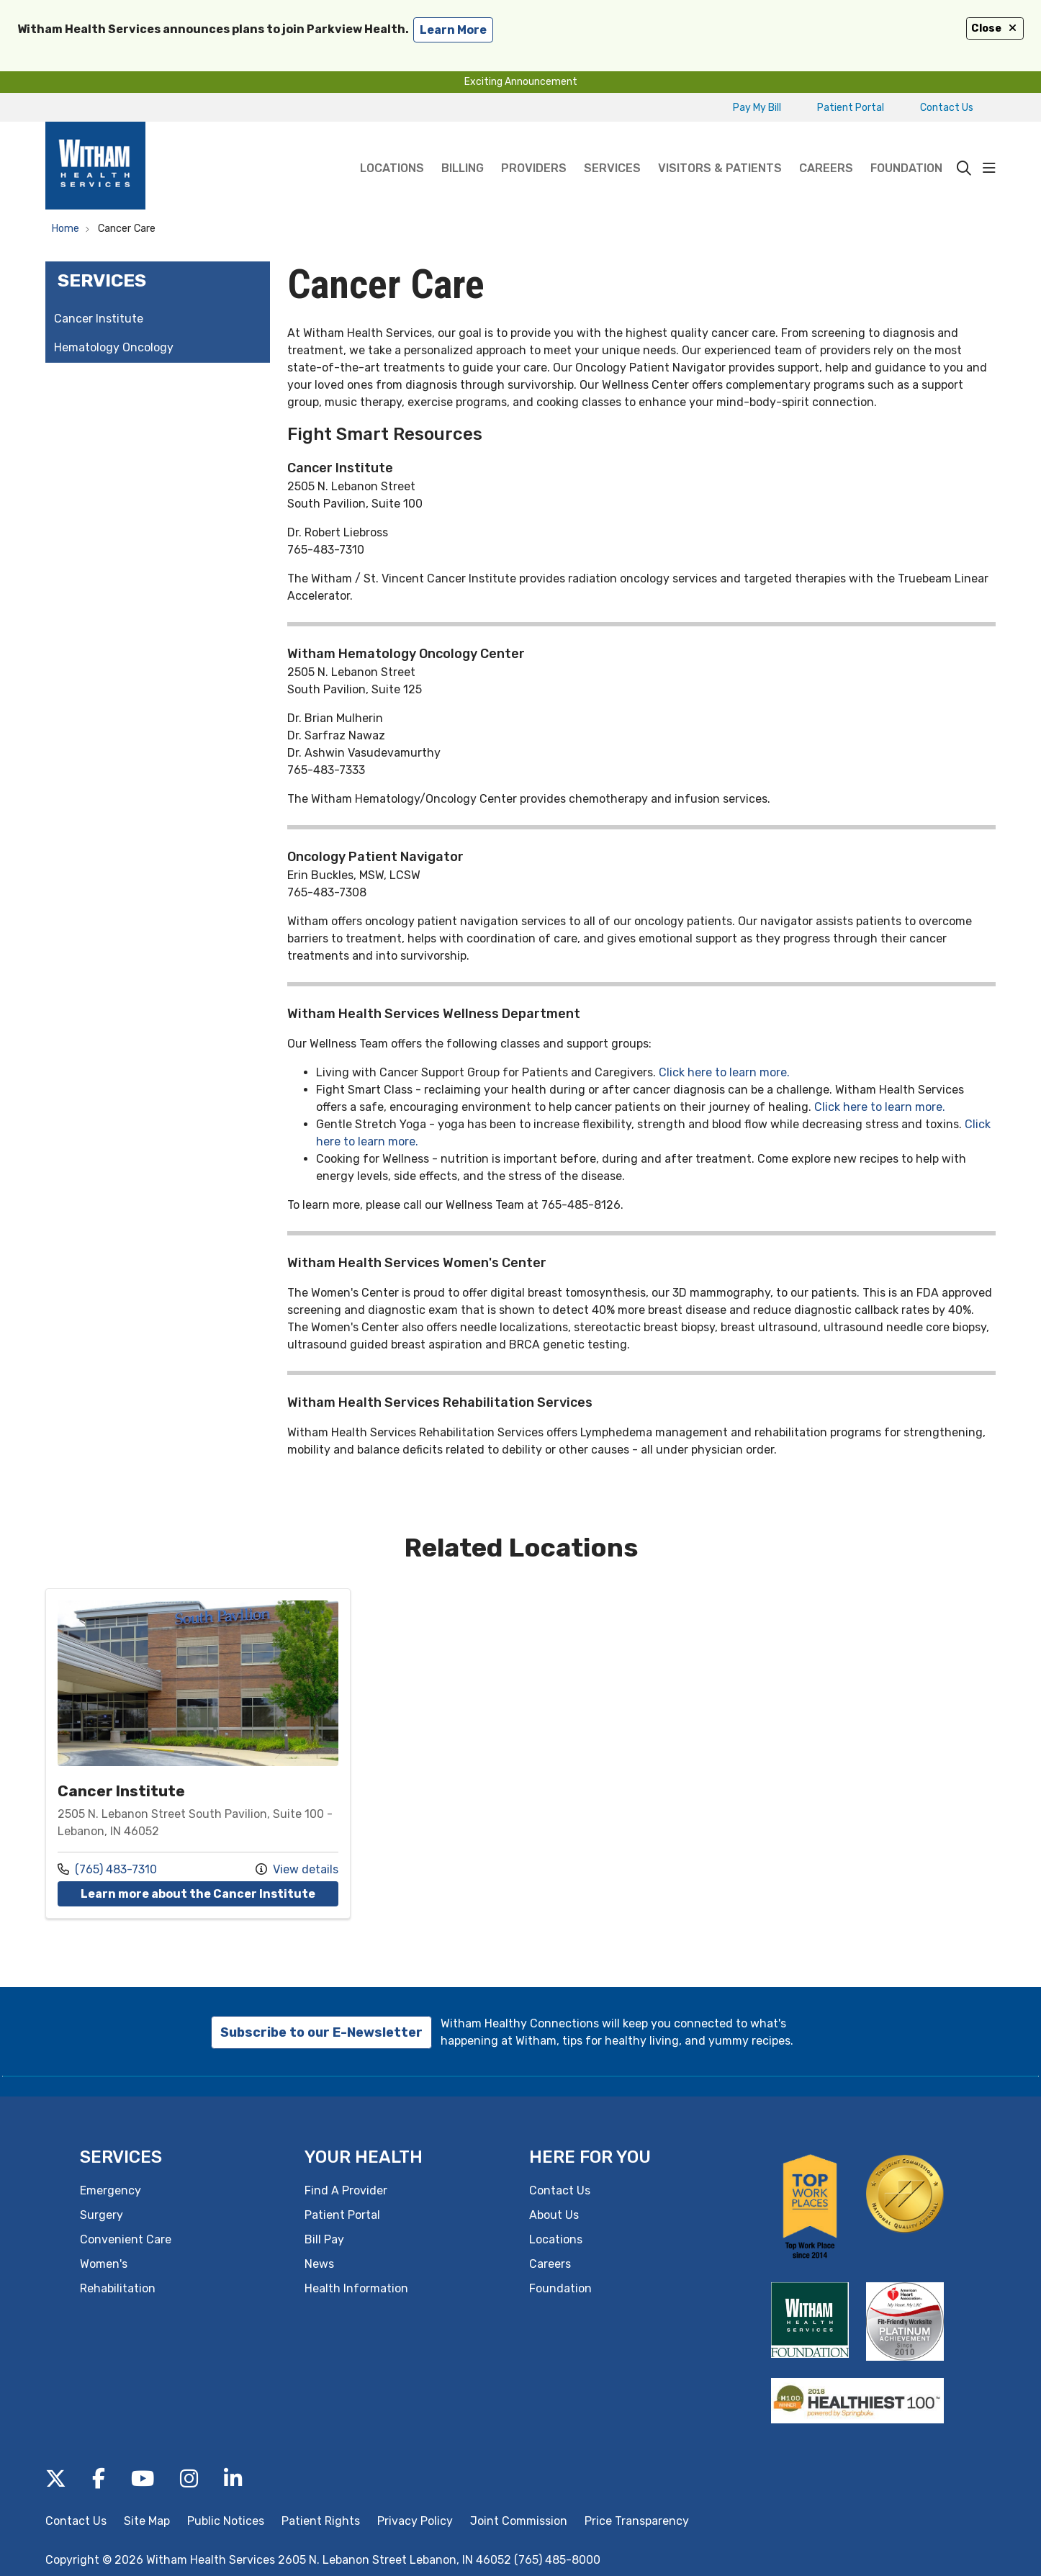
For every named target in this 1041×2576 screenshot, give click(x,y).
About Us (554, 2215)
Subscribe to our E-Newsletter (321, 2032)
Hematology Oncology (114, 347)
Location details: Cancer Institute (198, 1753)
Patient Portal (850, 108)
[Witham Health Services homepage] (95, 168)
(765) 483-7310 (107, 1868)
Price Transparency (637, 2521)
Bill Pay (324, 2239)
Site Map (147, 2521)
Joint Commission (518, 2521)
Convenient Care (125, 2239)
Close (995, 28)
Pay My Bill (757, 108)
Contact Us (946, 108)
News (319, 2264)
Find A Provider (346, 2190)
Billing (462, 148)
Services (612, 148)
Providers (533, 148)
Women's (103, 2264)
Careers (826, 148)
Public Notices (225, 2521)
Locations (392, 148)
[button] (989, 168)
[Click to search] (964, 168)
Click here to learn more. (724, 1072)
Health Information (356, 2288)
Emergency (110, 2190)
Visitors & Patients (719, 148)
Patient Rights (320, 2521)
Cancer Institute (98, 318)
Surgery (101, 2215)
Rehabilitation (118, 2288)
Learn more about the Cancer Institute (209, 1893)
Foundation (906, 148)
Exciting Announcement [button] (520, 82)
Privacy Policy (415, 2521)
